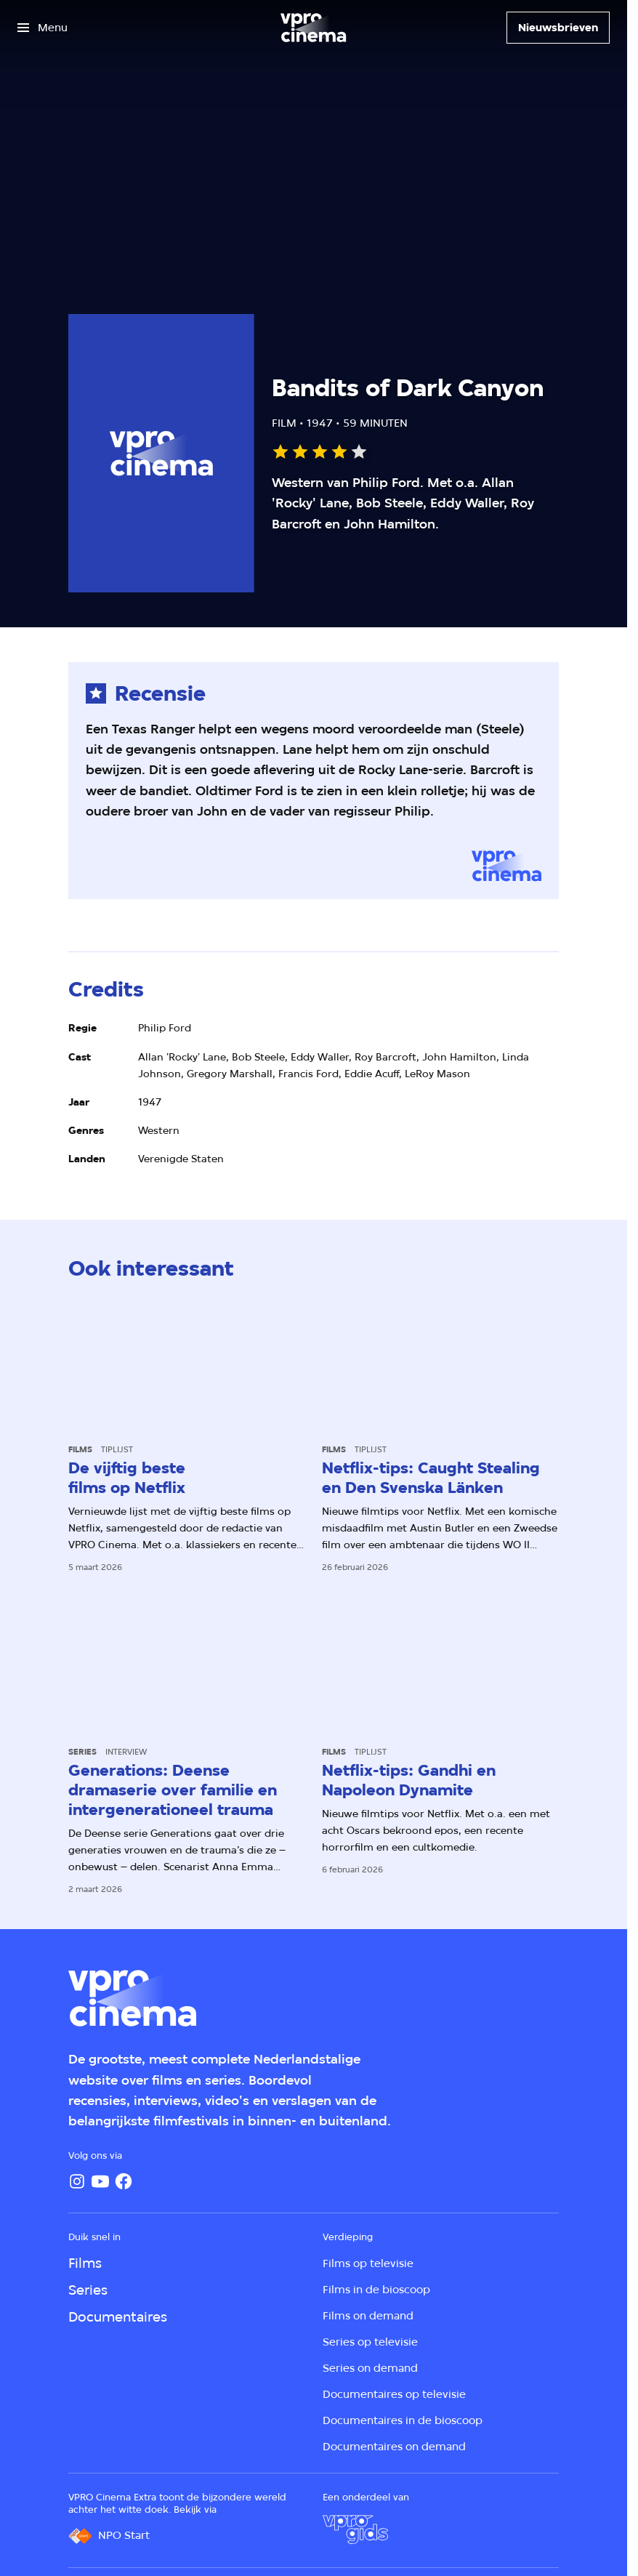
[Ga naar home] (313, 27)
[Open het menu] (42, 28)
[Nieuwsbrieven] (558, 28)
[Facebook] (123, 2181)
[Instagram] (77, 2181)
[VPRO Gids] (355, 2529)
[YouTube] (100, 2181)
